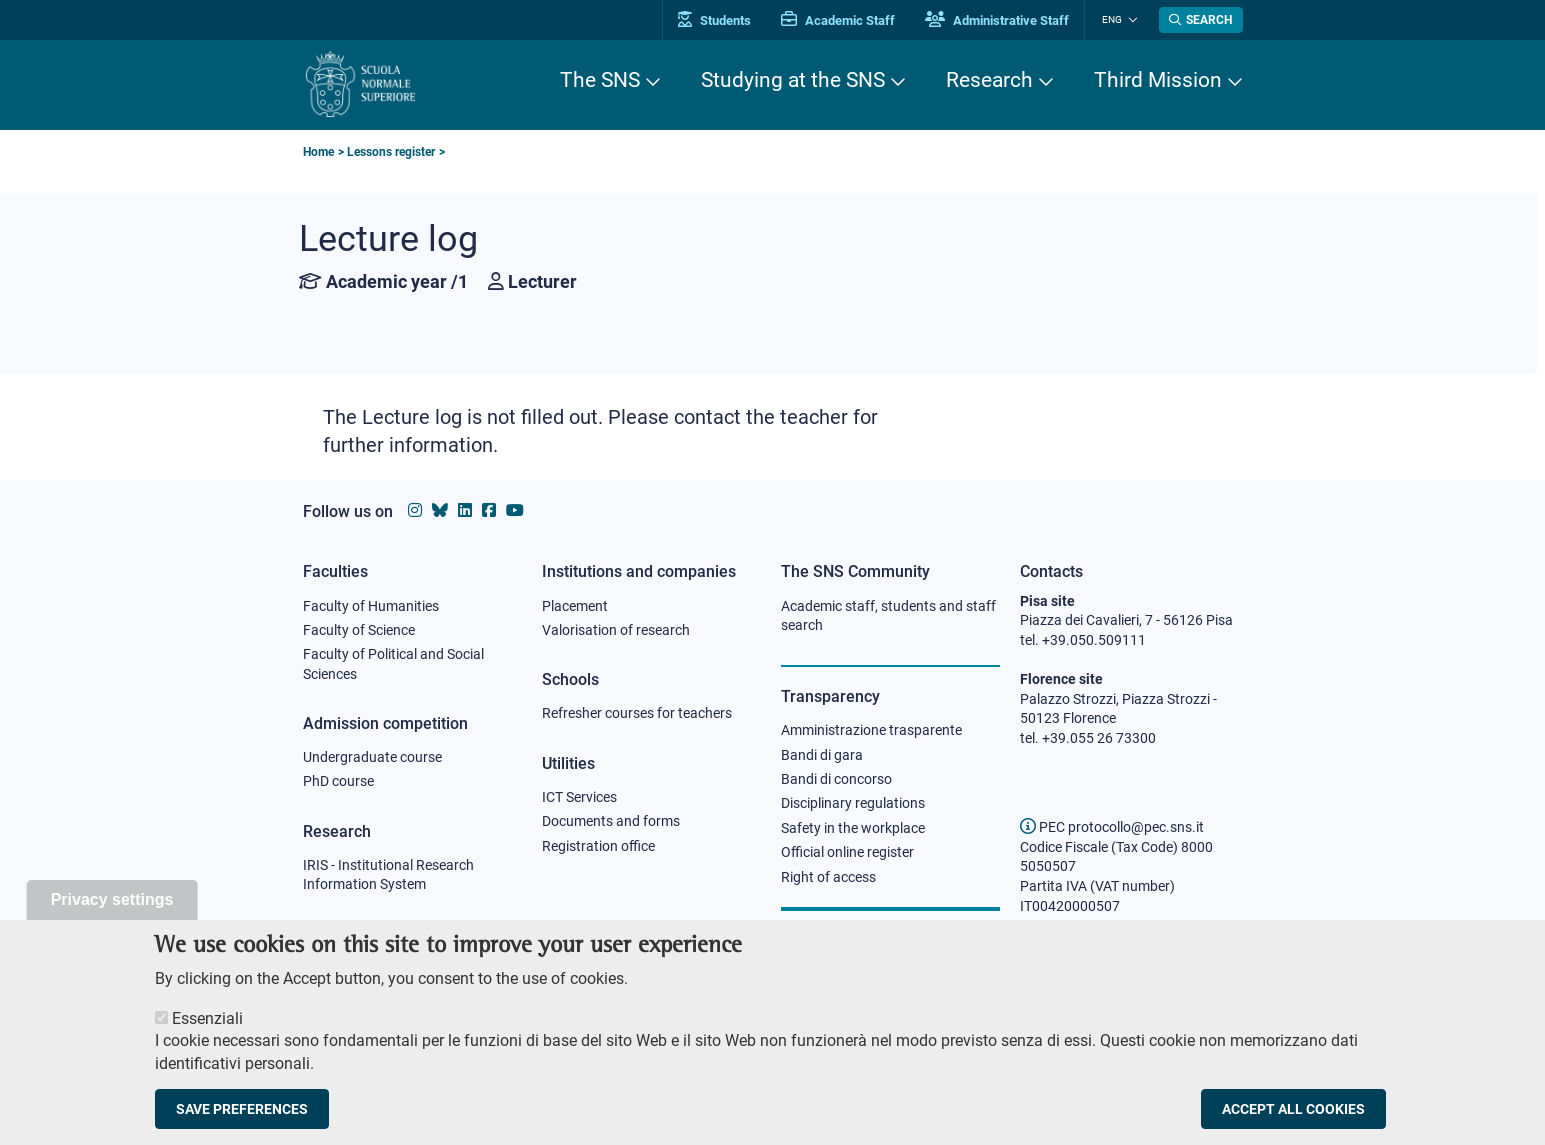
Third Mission (1158, 80)
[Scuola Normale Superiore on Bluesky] (440, 510)
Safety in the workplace (853, 829)
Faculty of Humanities (371, 606)
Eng (1114, 19)
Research (989, 80)
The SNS (600, 80)
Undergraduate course (372, 758)
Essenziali (207, 1018)
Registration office (598, 847)
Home (318, 152)
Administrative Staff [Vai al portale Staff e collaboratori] (1001, 20)
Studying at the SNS (793, 80)
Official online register (847, 854)
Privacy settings (112, 899)
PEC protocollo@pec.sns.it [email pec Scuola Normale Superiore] (1112, 827)
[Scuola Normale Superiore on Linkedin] (465, 510)
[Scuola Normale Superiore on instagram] (415, 510)
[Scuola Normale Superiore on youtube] (515, 510)
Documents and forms (611, 822)
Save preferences (242, 1109)
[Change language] (1131, 20)
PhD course (338, 783)
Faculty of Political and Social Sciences (393, 665)
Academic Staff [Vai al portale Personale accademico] (842, 20)
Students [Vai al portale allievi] (718, 20)
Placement (575, 606)
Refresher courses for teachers (637, 714)
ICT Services (579, 798)
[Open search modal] (1201, 20)
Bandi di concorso (836, 780)
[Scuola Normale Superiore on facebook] (489, 510)
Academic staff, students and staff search (888, 616)
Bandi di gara (822, 755)
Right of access (828, 878)
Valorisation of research (616, 630)
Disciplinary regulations (853, 805)
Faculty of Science (359, 630)
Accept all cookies (1293, 1109)
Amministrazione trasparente (871, 731)
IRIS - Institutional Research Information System (388, 876)
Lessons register (391, 152)
